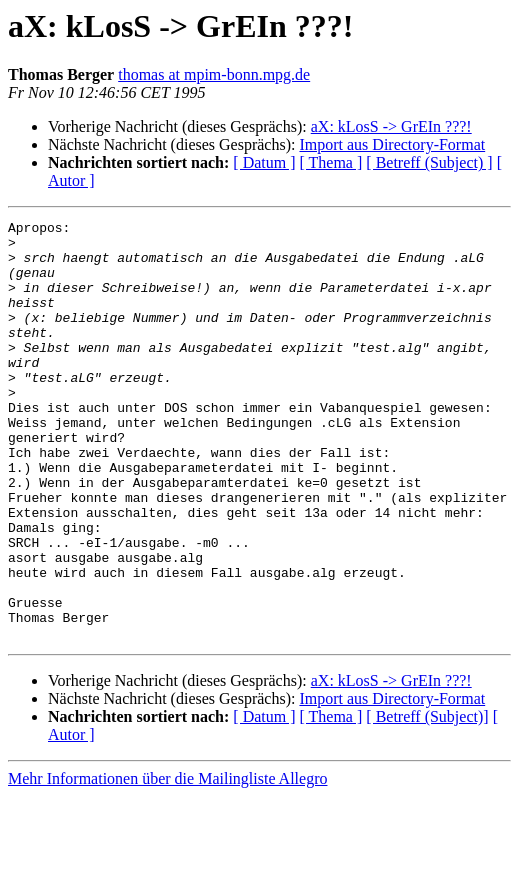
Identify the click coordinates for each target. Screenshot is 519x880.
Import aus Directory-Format (392, 144)
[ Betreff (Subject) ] (429, 162)
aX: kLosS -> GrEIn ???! (391, 126)
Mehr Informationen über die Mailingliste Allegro (167, 862)
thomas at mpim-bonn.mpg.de (214, 74)
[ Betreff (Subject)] (427, 800)
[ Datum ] (264, 162)
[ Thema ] (331, 162)
